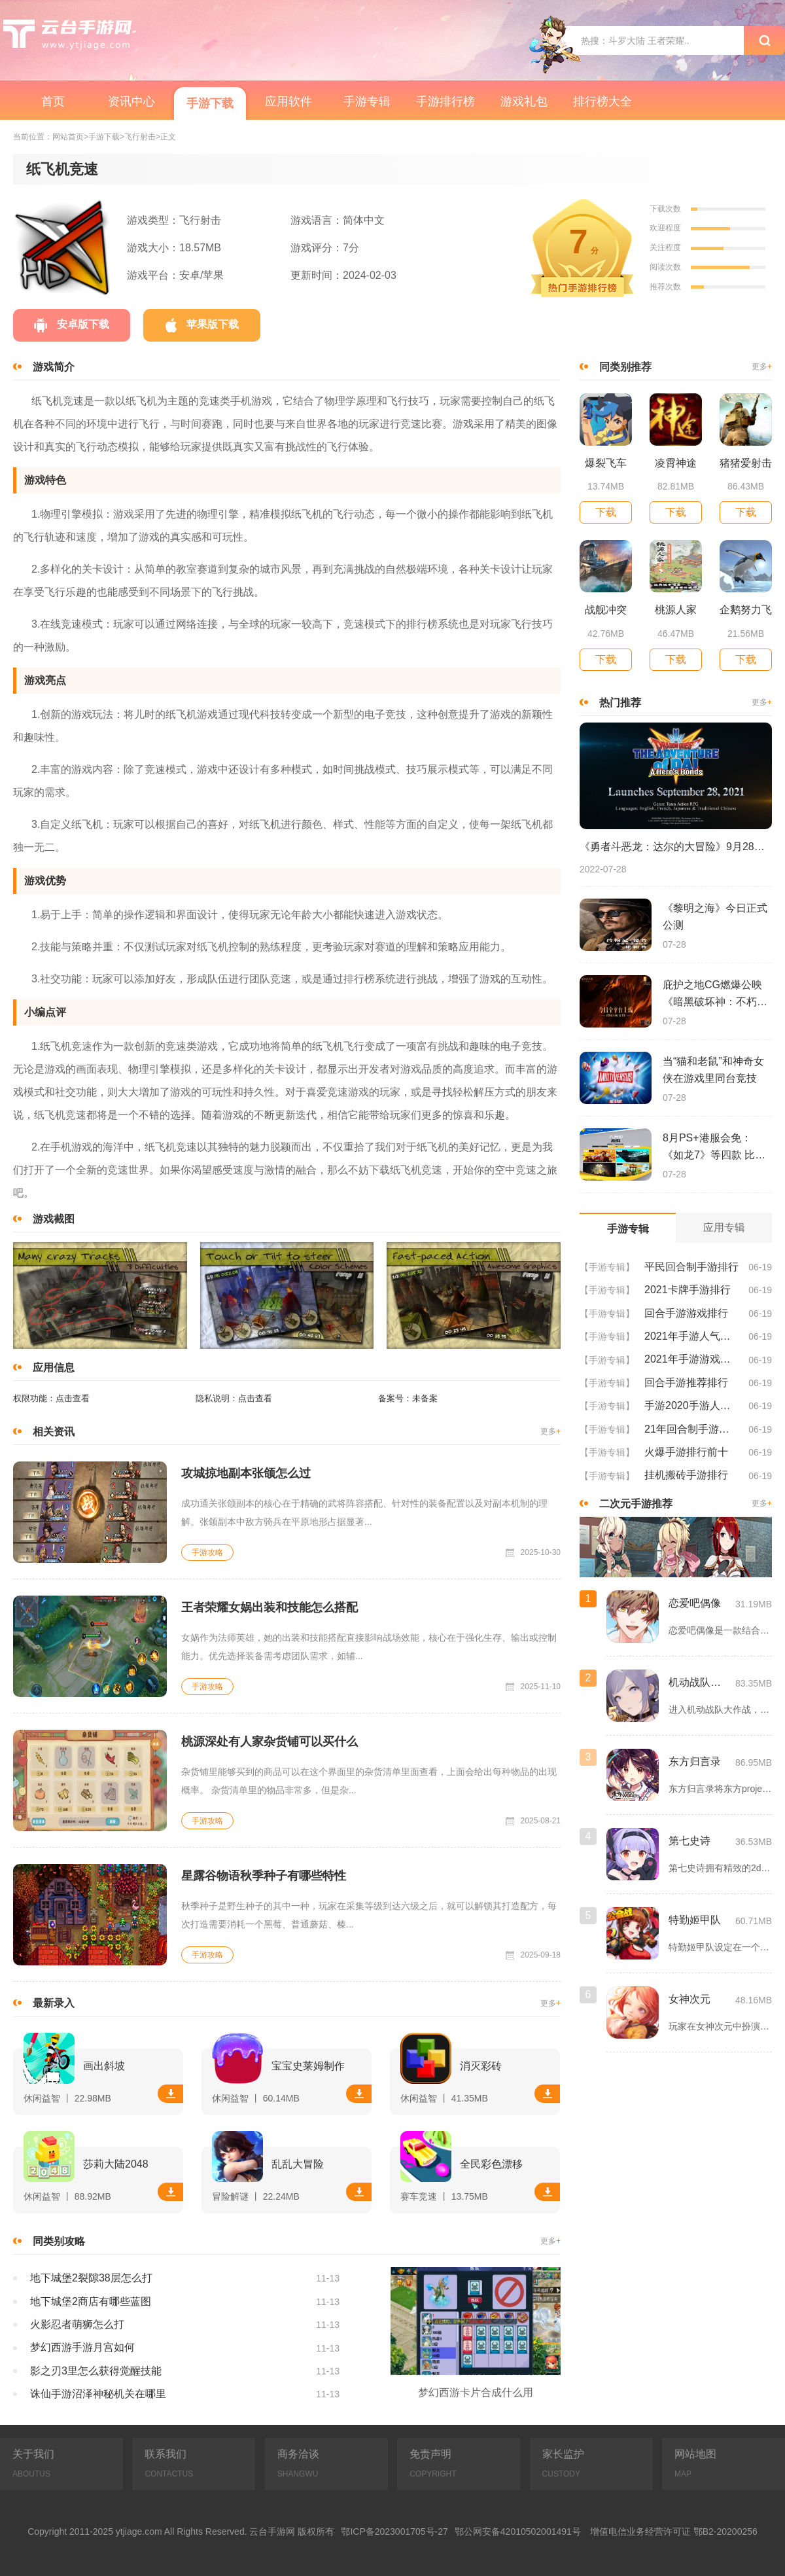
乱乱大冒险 (297, 2164)
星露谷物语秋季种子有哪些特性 (263, 1875)
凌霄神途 (676, 463)
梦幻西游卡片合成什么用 (475, 2392)
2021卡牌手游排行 (687, 1289)
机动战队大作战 (699, 1682)
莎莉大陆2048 (115, 2164)
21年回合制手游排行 (691, 1429)
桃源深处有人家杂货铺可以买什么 (269, 1741)
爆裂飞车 (606, 463)
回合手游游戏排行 (686, 1313)
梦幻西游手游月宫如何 (82, 2347)
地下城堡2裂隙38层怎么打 (91, 2277)
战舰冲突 (606, 609)
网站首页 (68, 137)
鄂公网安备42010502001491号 (518, 2531)
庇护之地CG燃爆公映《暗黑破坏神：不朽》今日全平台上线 (715, 995)
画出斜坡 (104, 2065)
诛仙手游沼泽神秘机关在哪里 (98, 2393)
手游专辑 (367, 101)
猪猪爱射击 (746, 463)
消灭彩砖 (481, 2065)
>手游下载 (102, 137)
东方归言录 (695, 1761)
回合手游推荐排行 (686, 1382)
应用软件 (288, 101)
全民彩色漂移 (491, 2164)
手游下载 (210, 103)
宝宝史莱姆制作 (308, 2065)
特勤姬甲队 (695, 1919)
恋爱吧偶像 (695, 1603)
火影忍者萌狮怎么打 (77, 2324)
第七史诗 (689, 1840)
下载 (170, 2093)
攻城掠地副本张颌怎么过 (246, 1473)
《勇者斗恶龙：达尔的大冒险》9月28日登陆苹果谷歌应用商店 (676, 846)
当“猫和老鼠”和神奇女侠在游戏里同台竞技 (713, 1070)
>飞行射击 (138, 137)
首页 (53, 101)
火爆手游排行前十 (686, 1452)
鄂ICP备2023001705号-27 (394, 2531)
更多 (550, 1431)
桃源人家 (676, 609)
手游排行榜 (445, 101)
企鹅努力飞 (746, 609)
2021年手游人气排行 (691, 1336)
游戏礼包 (524, 101)
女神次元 (689, 1999)
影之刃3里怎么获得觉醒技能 (96, 2370)
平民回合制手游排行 (691, 1266)
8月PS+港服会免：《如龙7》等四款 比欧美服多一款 (714, 1148)
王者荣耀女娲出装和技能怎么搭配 (269, 1607)
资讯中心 (131, 101)
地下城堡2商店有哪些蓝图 (90, 2301)
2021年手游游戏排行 (691, 1359)
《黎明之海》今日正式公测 (715, 917)
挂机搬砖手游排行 (686, 1474)
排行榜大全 (602, 101)
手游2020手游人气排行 (691, 1405)
